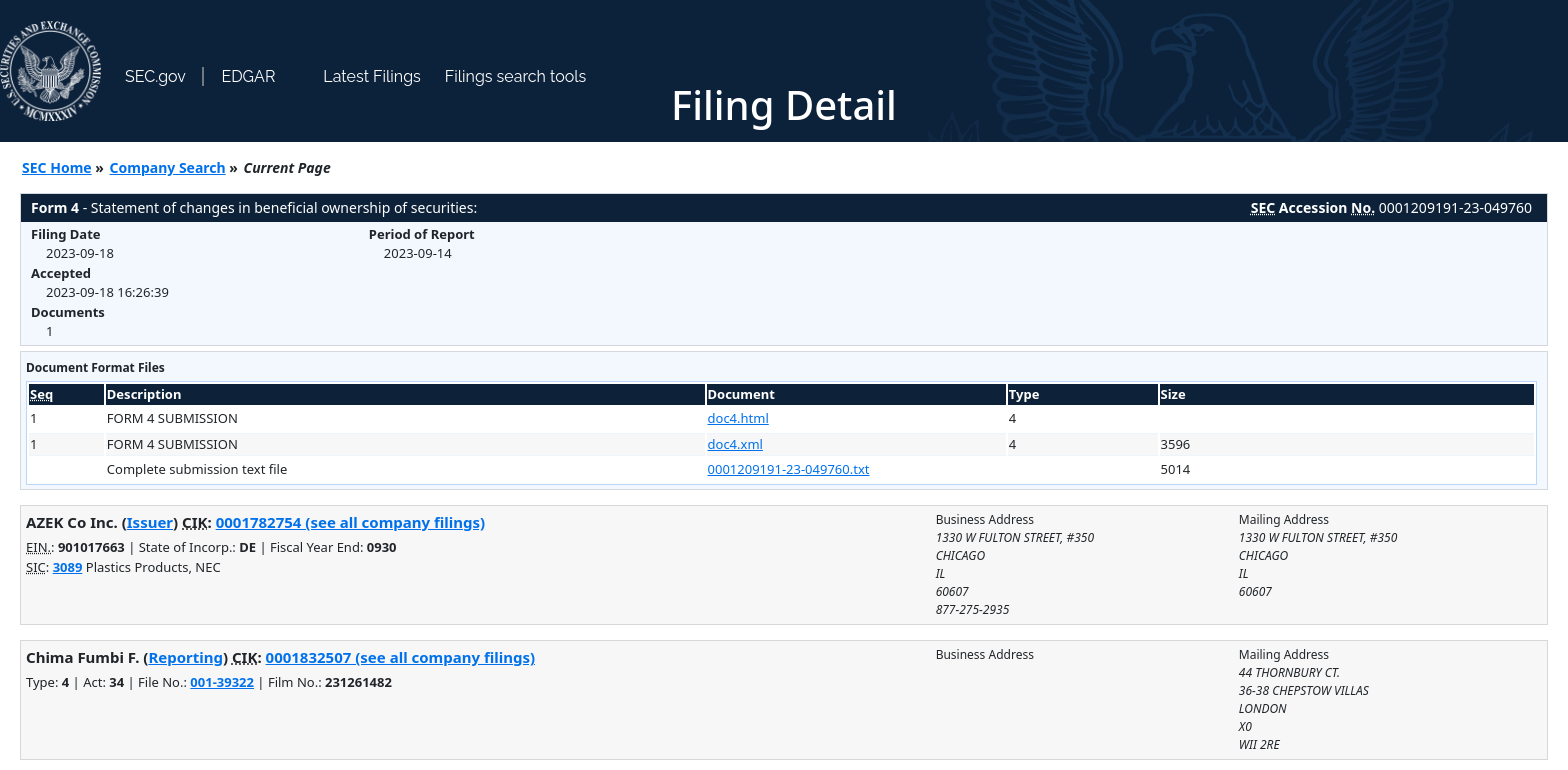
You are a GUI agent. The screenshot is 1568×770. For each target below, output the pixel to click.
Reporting (185, 657)
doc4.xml (735, 444)
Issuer (150, 522)
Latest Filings (371, 76)
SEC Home (57, 167)
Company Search (168, 167)
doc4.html (738, 418)
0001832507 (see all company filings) (400, 657)
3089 (68, 567)
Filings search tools (516, 76)
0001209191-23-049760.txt (789, 469)
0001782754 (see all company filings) (350, 522)
